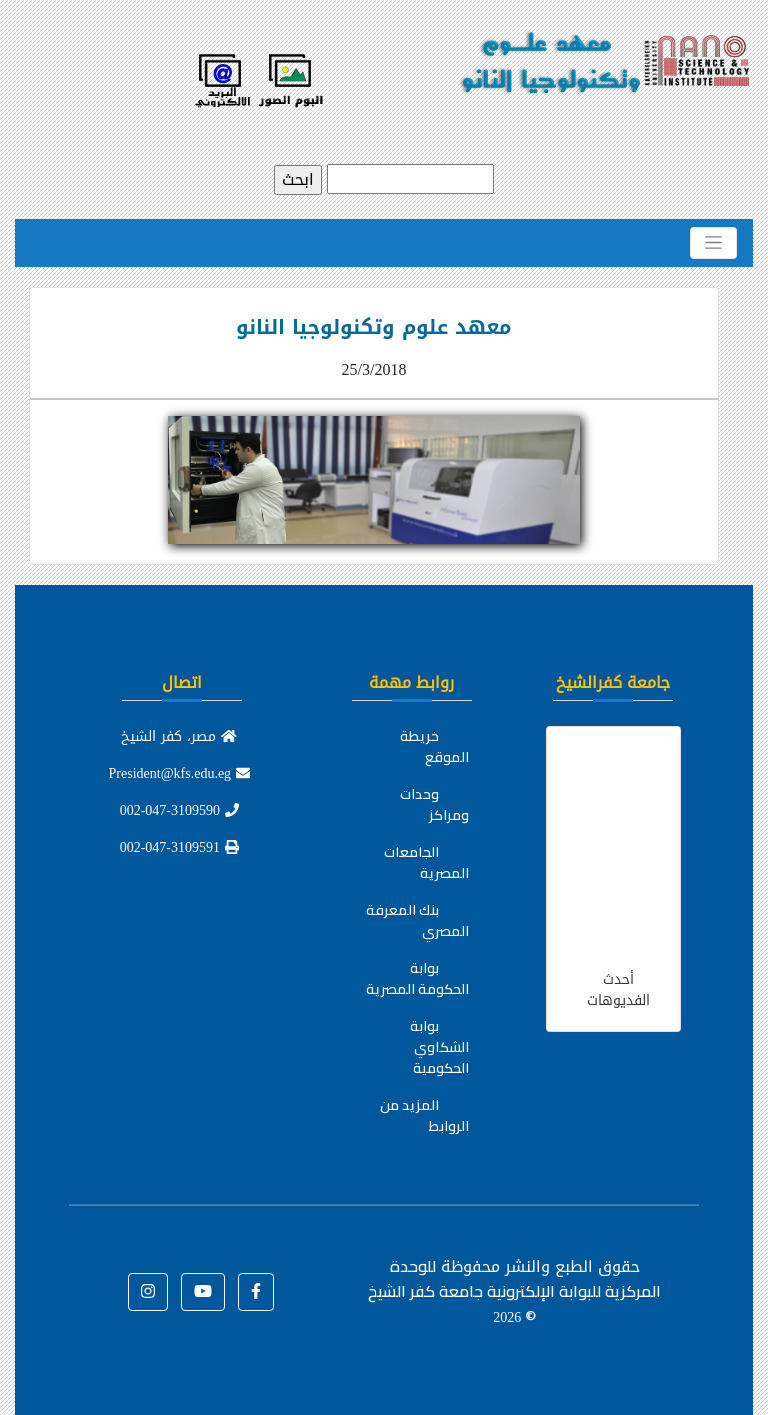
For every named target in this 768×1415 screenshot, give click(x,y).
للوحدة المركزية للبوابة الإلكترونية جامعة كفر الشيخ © (514, 1291)
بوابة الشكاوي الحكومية (439, 1047)
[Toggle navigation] (713, 243)
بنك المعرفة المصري (417, 920)
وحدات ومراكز (434, 804)
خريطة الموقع (434, 746)
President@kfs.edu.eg (180, 773)
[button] (256, 1292)
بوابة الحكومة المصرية (417, 978)
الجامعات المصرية (426, 862)
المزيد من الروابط (424, 1115)
